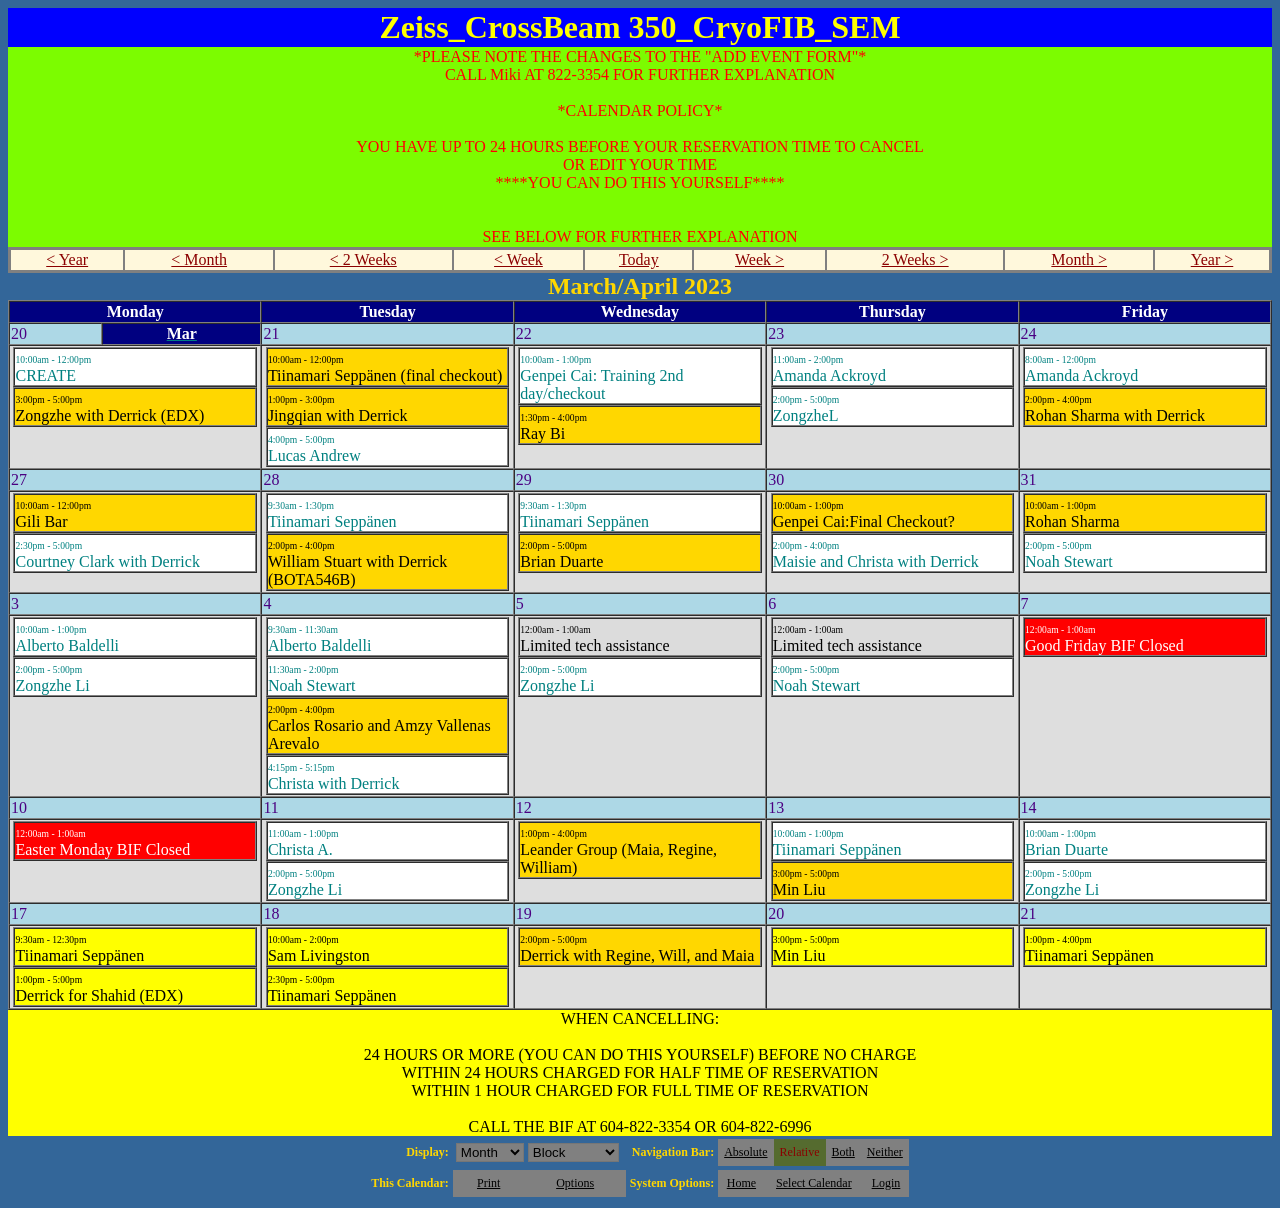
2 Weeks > (915, 259)
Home (741, 1183)
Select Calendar (814, 1183)
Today (639, 259)
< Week (518, 259)
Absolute (745, 1152)
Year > (1212, 259)
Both (843, 1152)
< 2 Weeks (363, 259)
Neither (885, 1152)
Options (575, 1183)
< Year (67, 259)
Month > (1079, 259)
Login (886, 1183)
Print (488, 1183)
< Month (199, 259)
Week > (759, 259)
